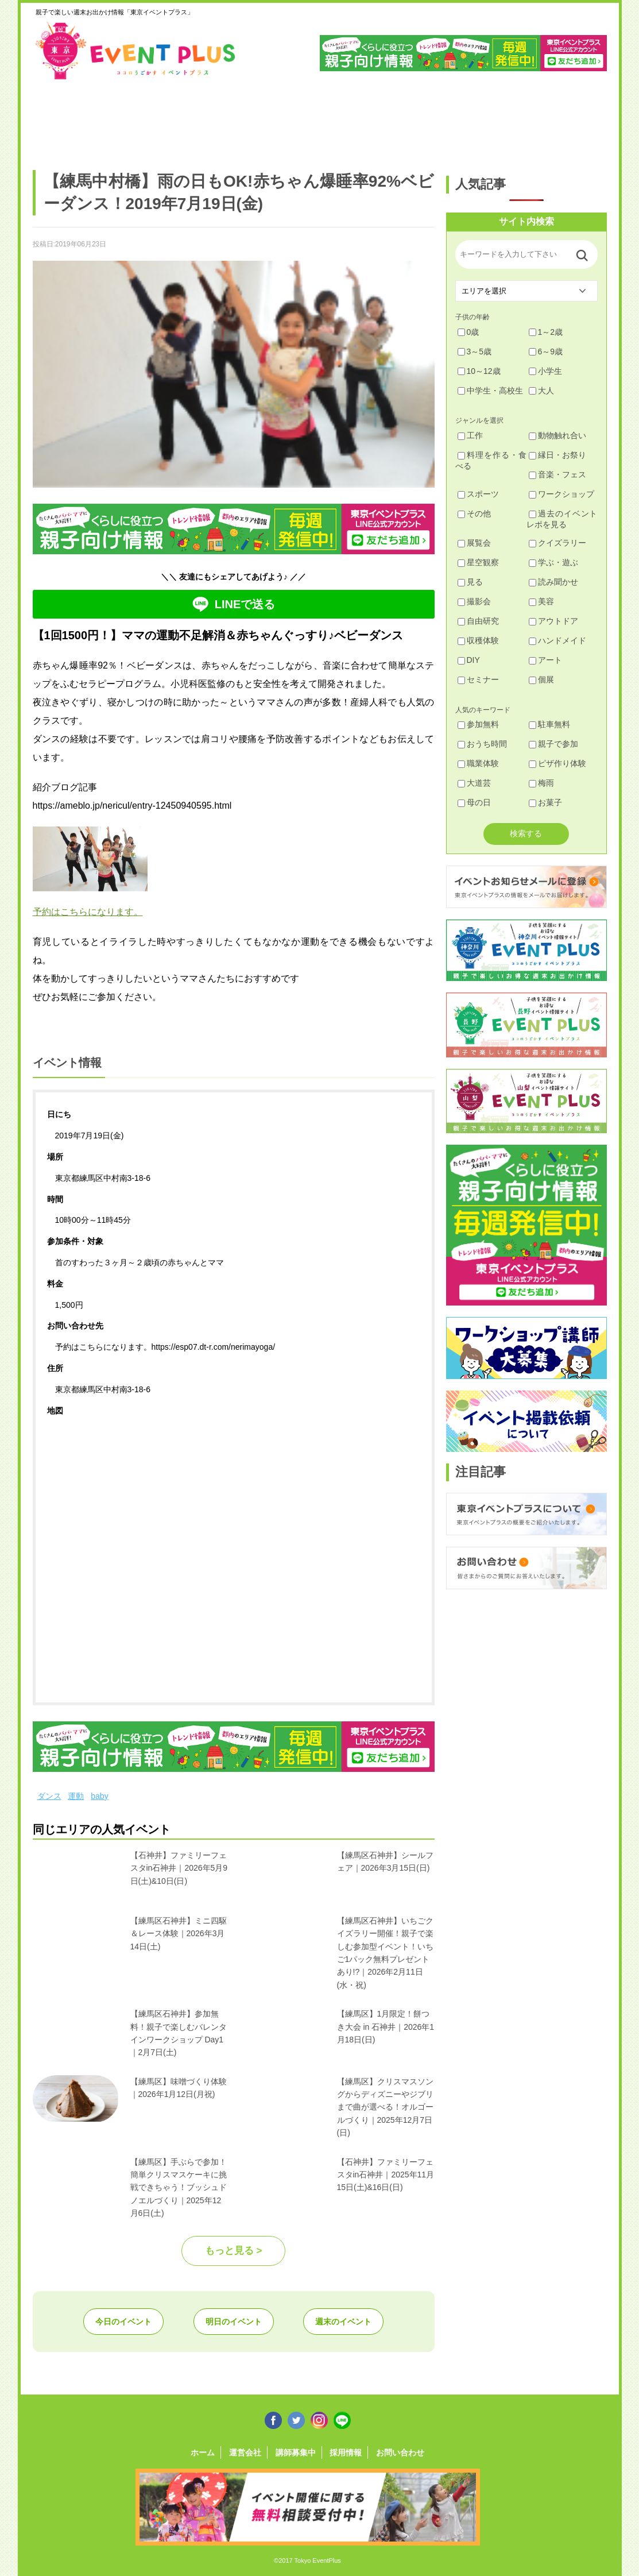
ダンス (49, 1796)
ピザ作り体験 (557, 763)
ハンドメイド (557, 640)
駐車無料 (549, 724)
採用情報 (346, 2452)
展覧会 (474, 542)
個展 (541, 679)
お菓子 (545, 802)
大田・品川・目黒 (355, 119)
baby (99, 1796)
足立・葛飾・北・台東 (63, 119)
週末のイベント (343, 2321)
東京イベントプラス (136, 50)
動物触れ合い (557, 435)
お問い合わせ (400, 2452)
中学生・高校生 (490, 390)
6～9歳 (546, 351)
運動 (76, 1796)
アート (545, 660)
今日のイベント (123, 2321)
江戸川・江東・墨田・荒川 (501, 119)
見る (470, 581)
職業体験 (478, 763)
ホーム (203, 2452)
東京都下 (574, 119)
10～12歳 (479, 371)
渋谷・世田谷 (282, 119)
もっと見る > (233, 2250)
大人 (541, 390)
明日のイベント (234, 2321)
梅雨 (541, 782)
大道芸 (474, 782)
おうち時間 (482, 743)
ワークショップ (561, 494)
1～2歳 (546, 332)
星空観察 (478, 562)
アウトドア (553, 620)
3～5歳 (475, 351)
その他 (474, 513)
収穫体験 (478, 640)
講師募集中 (296, 2452)
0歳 (468, 332)
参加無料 (478, 724)
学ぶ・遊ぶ (553, 562)
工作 (470, 435)
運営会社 (245, 2452)
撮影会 (474, 601)
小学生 (545, 371)
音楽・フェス (557, 474)
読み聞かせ (553, 581)
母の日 (474, 802)
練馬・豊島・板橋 (136, 119)
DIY (469, 660)
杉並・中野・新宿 (209, 119)
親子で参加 (553, 743)
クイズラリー (557, 542)
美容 (541, 601)
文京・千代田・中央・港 (428, 119)
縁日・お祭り (557, 454)
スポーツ (478, 494)
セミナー (478, 679)
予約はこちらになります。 (88, 912)
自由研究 (478, 620)
